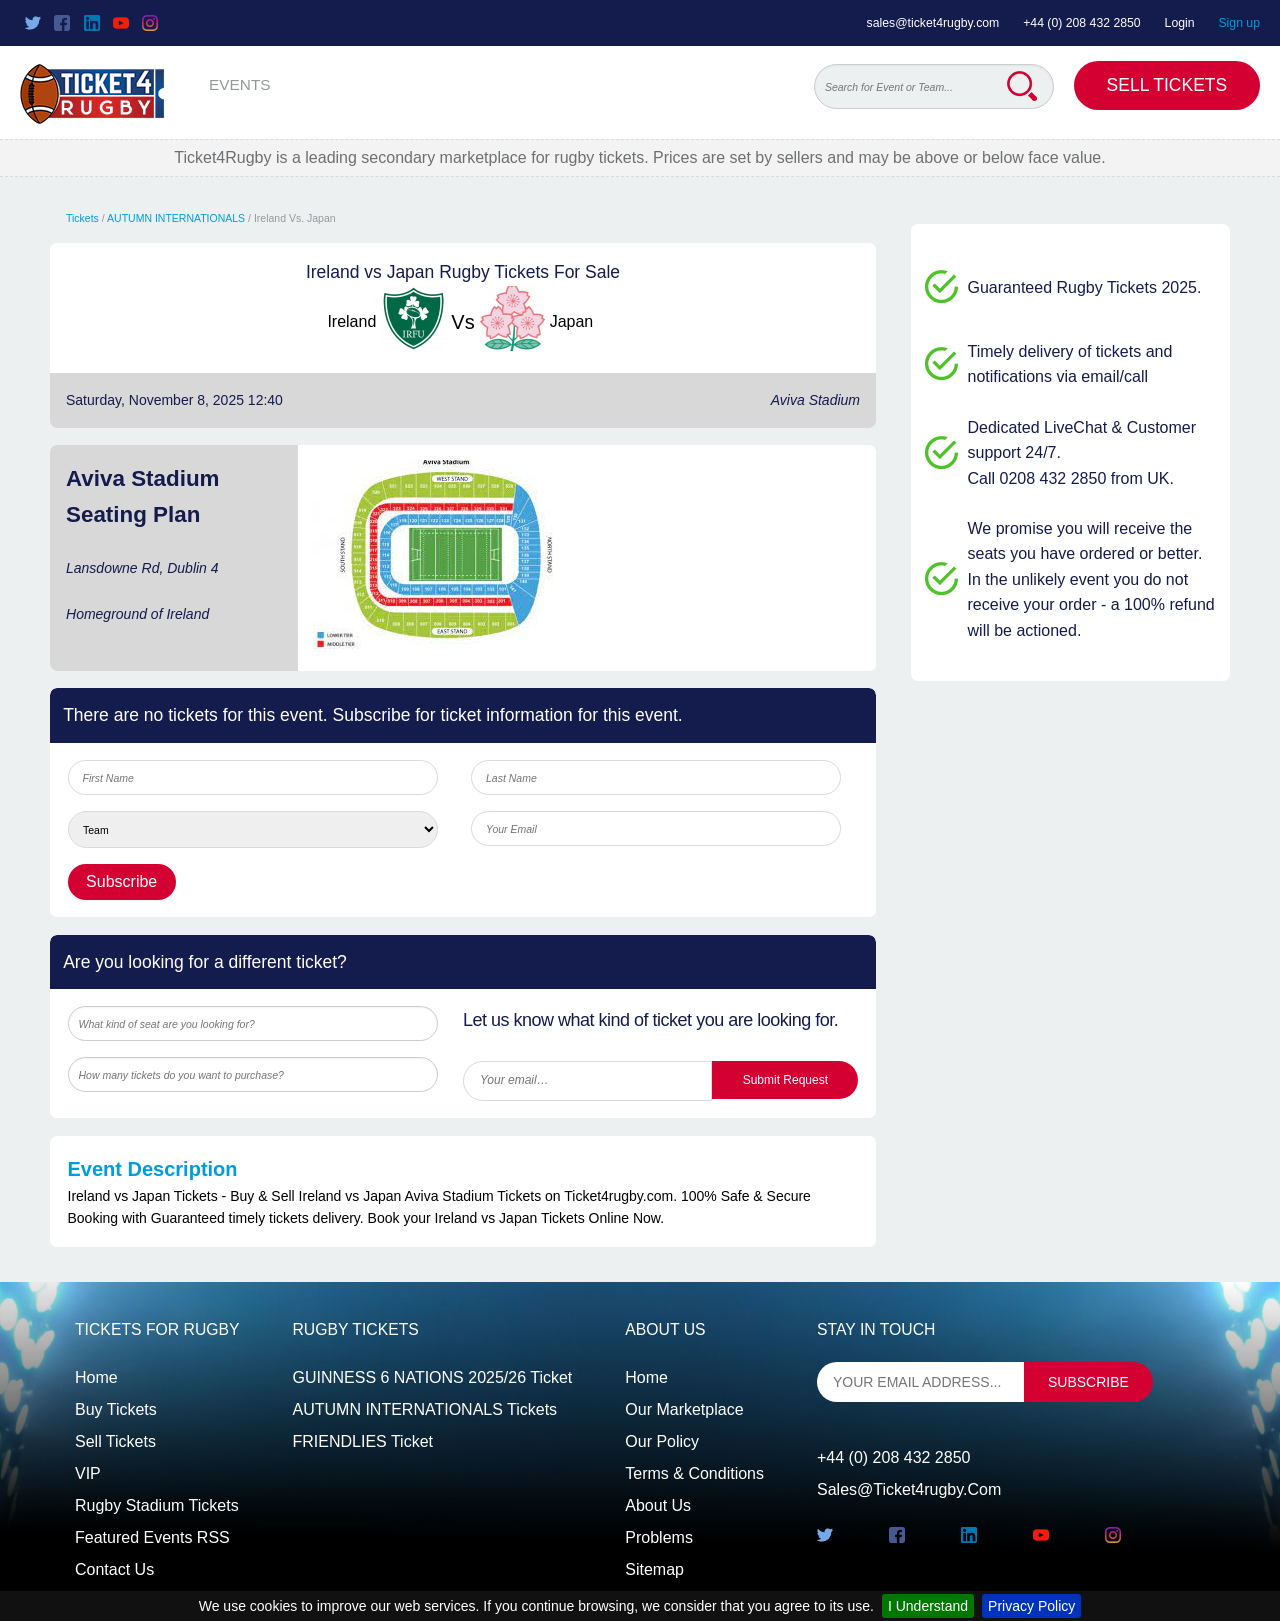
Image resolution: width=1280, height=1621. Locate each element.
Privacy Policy (1031, 1606)
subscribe (1088, 1382)
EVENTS (240, 84)
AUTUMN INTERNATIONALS (176, 218)
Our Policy (662, 1441)
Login (1180, 23)
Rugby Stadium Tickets (157, 1505)
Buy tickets (116, 1409)
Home (96, 1377)
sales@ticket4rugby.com (933, 23)
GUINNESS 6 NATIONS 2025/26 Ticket (433, 1377)
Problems (659, 1537)
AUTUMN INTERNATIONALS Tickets (425, 1409)
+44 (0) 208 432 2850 (1082, 23)
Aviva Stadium (815, 400)
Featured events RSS (152, 1537)
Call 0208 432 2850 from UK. (1071, 478)
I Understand (928, 1606)
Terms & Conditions (694, 1473)
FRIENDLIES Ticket (363, 1441)
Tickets (82, 218)
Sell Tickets (1167, 85)
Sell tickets (115, 1441)
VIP (88, 1473)
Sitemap (654, 1569)
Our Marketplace (684, 1409)
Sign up (1239, 23)
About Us (658, 1505)
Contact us (114, 1569)
